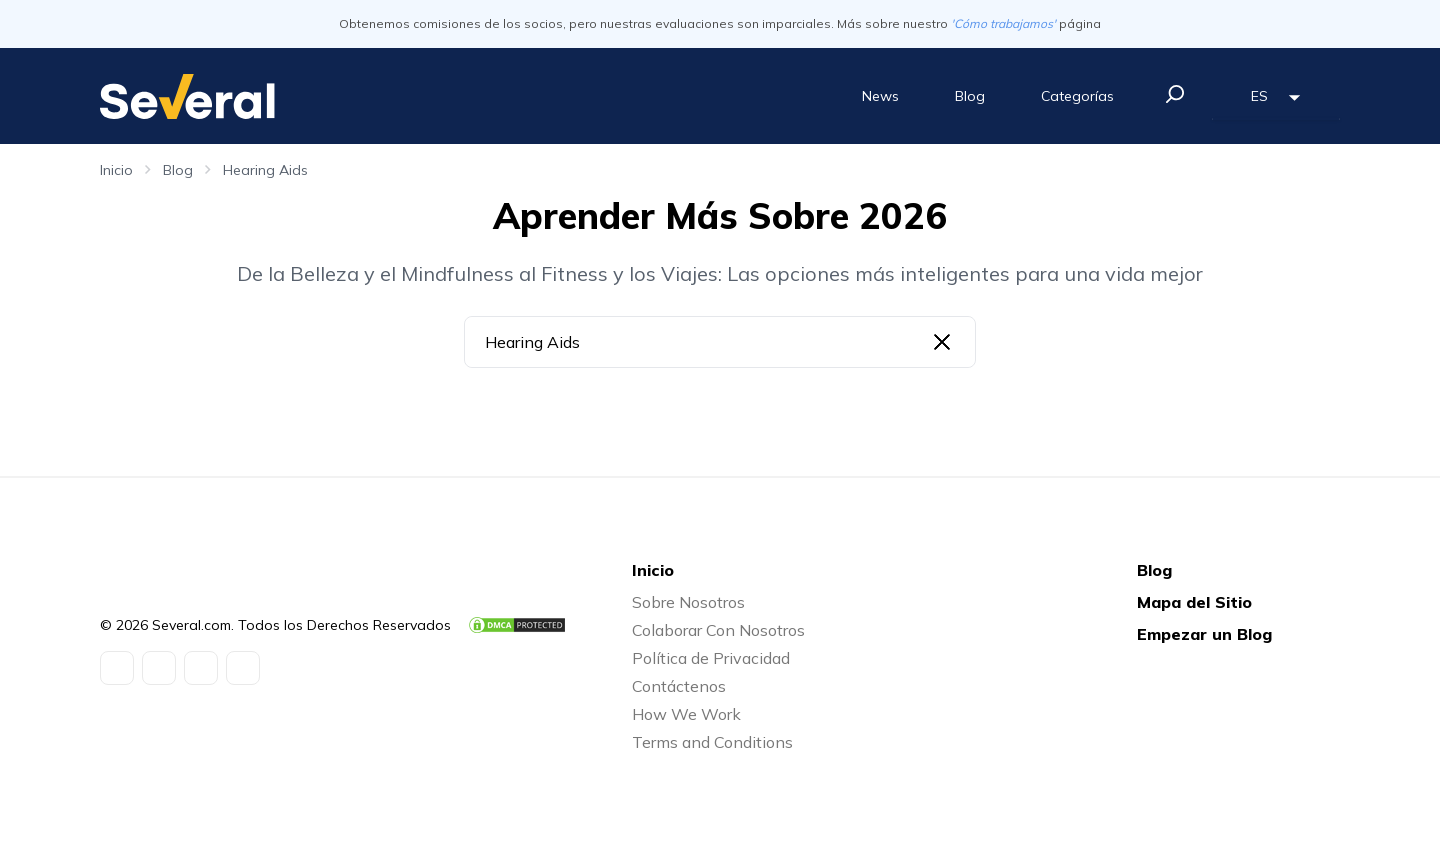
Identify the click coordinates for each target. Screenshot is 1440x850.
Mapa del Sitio (1194, 602)
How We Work (686, 714)
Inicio (116, 170)
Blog (970, 96)
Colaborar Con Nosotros (718, 630)
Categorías (1077, 96)
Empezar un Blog (1204, 634)
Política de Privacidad (711, 658)
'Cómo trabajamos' (1003, 23)
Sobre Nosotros (688, 602)
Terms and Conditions (712, 742)
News (880, 96)
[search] (1175, 94)
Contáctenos (679, 686)
